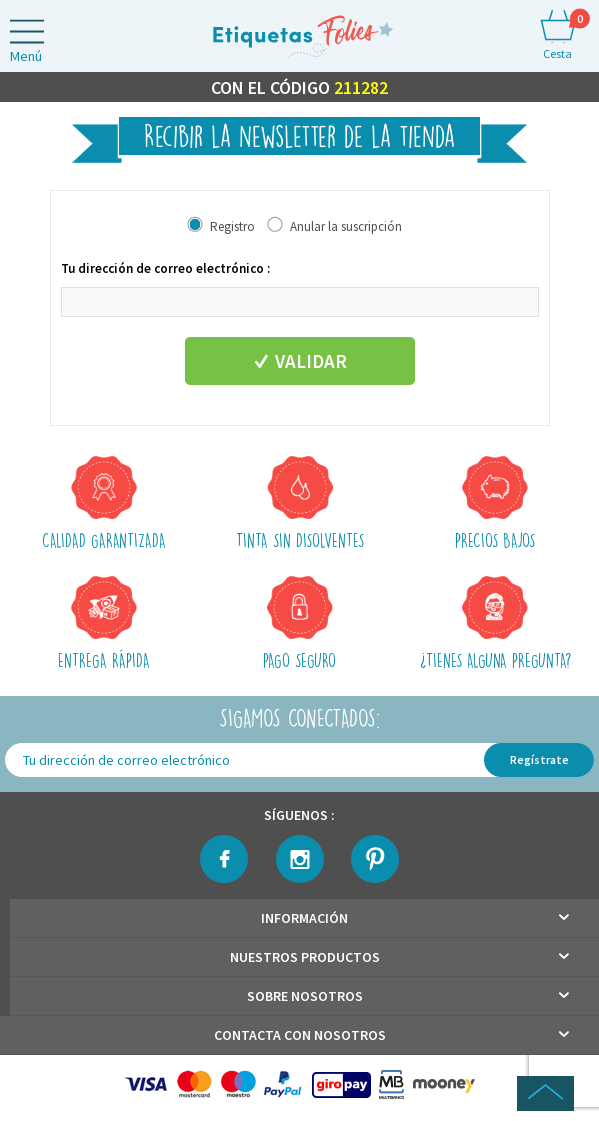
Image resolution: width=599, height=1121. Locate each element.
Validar (299, 361)
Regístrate (539, 759)
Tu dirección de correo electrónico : (165, 268)
